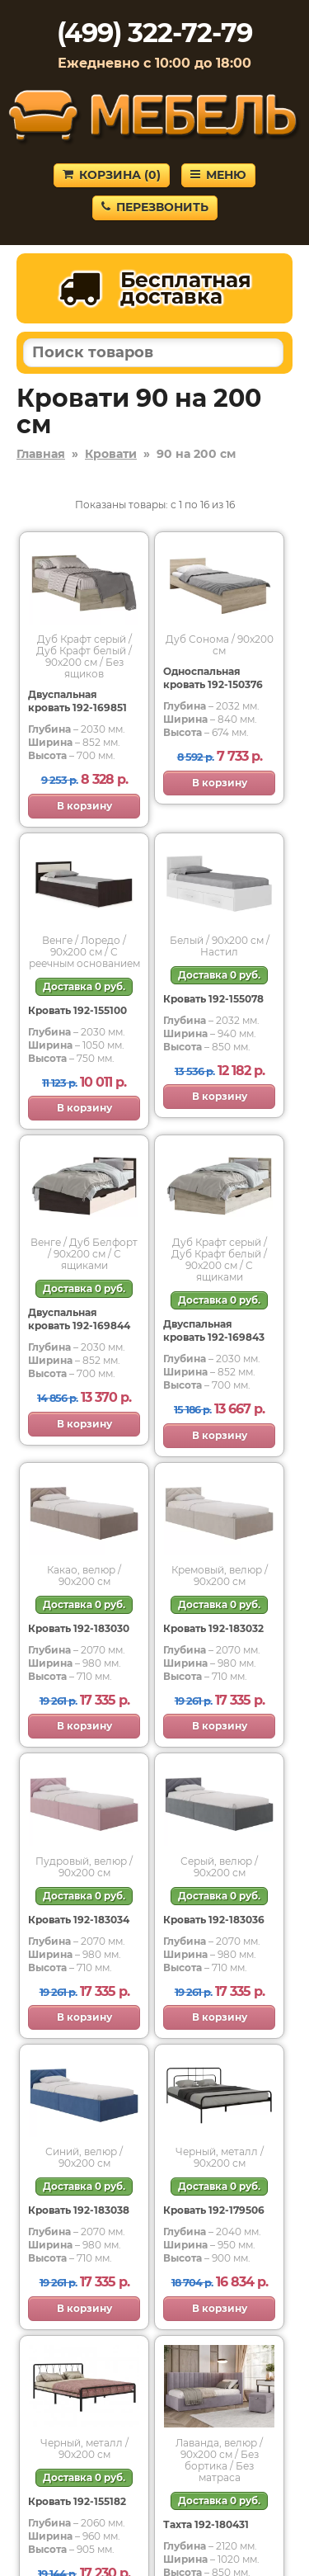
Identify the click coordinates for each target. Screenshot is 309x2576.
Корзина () (112, 174)
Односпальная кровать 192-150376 (213, 678)
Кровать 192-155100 (77, 1010)
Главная (40, 453)
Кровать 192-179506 (214, 2210)
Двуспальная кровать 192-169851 (77, 701)
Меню (218, 174)
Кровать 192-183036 (214, 1919)
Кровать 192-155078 (213, 999)
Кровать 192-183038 (78, 2210)
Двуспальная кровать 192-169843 (214, 1330)
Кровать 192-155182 (77, 2501)
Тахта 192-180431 (206, 2524)
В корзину (84, 806)
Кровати (111, 453)
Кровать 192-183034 (78, 1919)
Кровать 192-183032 (213, 1628)
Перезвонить (154, 207)
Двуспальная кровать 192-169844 (79, 1319)
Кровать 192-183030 (78, 1628)
